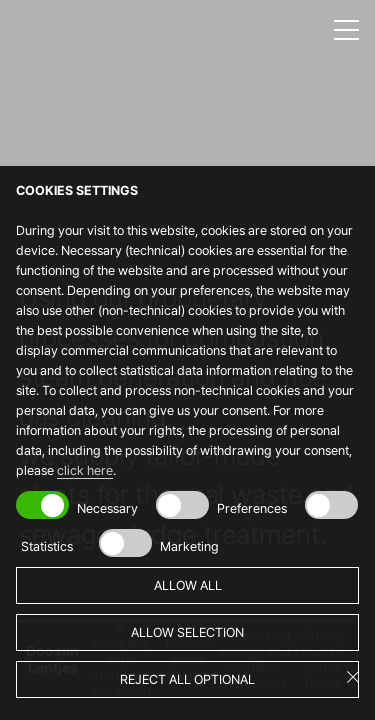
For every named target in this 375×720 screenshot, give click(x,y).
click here (85, 470)
